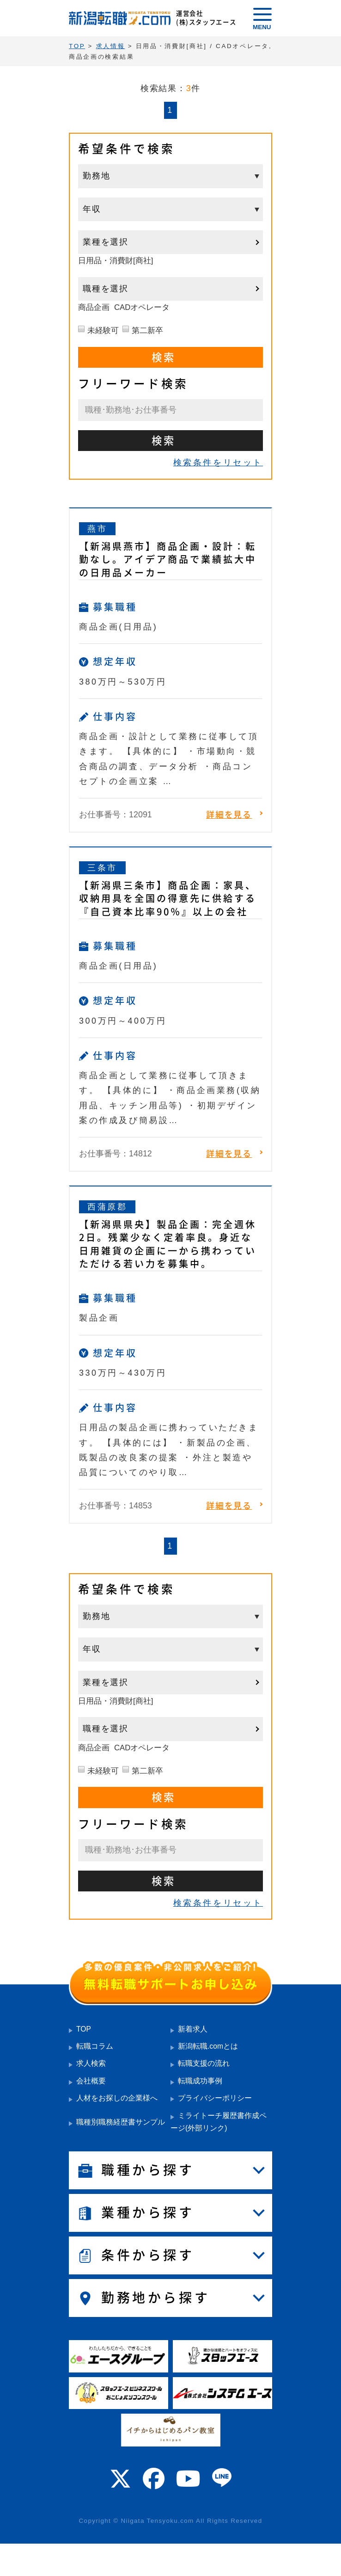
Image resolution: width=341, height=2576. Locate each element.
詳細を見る (229, 814)
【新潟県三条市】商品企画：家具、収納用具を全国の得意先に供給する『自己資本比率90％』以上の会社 (168, 898)
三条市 (102, 867)
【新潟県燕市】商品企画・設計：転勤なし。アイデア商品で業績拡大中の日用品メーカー (168, 559)
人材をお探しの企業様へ (117, 2098)
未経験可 (103, 330)
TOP (83, 2029)
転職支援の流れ (204, 2063)
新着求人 (192, 2029)
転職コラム (94, 2046)
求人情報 (110, 46)
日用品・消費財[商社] (115, 260)
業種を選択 (105, 242)
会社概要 (91, 2081)
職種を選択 (105, 288)
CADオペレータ (142, 307)
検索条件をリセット (218, 462)
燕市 (97, 528)
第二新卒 (147, 330)
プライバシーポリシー (215, 2098)
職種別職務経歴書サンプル (120, 2122)
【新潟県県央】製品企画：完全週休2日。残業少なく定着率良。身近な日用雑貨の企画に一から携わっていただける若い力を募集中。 (168, 1244)
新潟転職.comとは (208, 2046)
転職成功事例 (200, 2081)
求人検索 (91, 2063)
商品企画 (94, 307)
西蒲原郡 (107, 1206)
